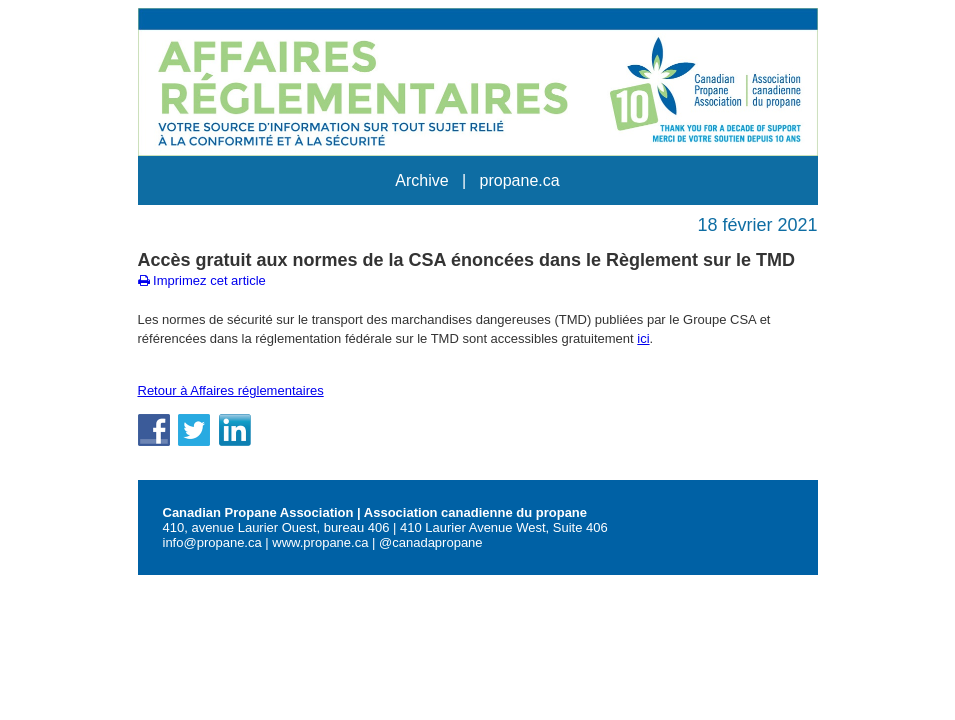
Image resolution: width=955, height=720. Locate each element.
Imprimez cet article (202, 280)
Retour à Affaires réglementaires (231, 390)
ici (643, 338)
